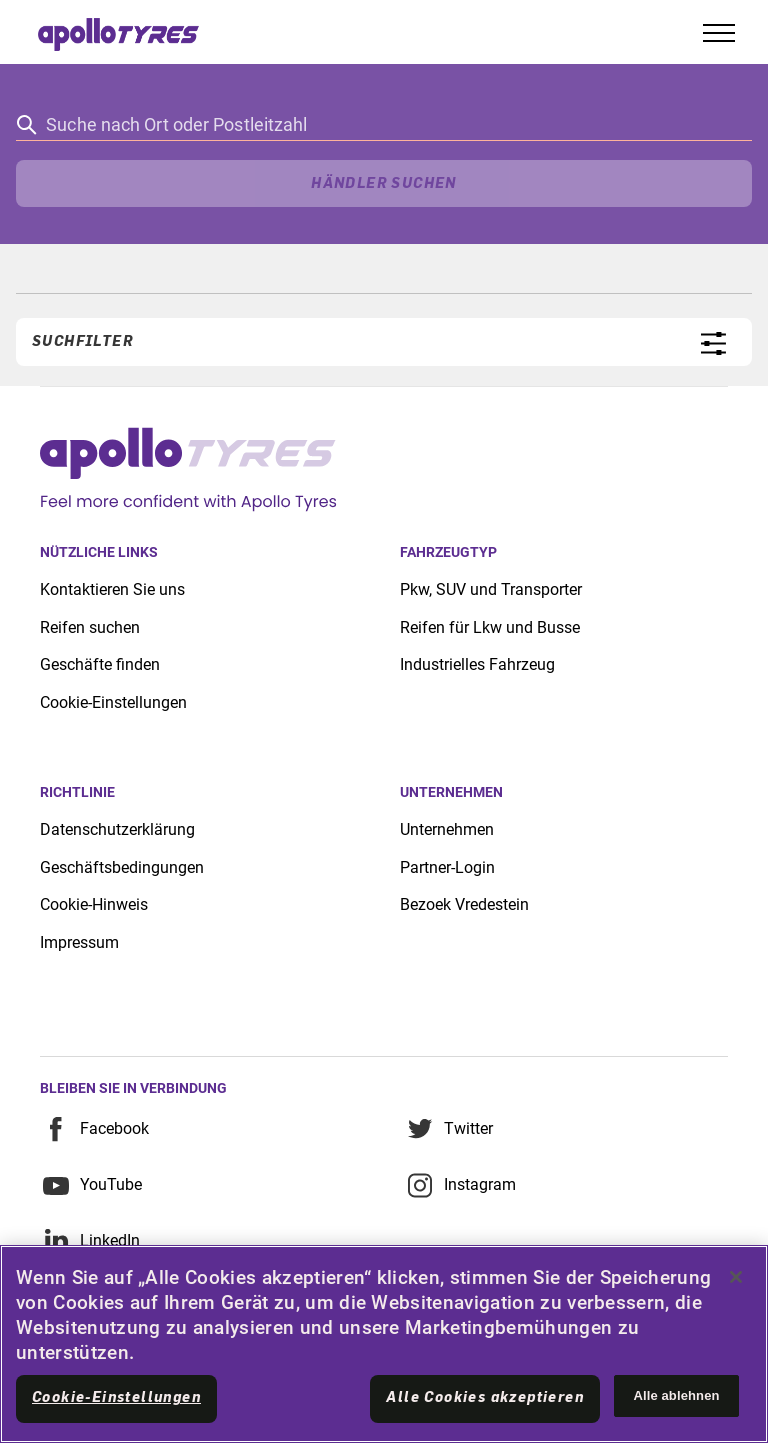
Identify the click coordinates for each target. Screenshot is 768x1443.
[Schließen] (736, 1277)
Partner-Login (447, 867)
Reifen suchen (90, 627)
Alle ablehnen (676, 1395)
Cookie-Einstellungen (113, 702)
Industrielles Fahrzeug (477, 664)
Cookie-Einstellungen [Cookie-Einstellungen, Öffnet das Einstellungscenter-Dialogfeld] (116, 1398)
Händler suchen (384, 184)
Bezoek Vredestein (464, 904)
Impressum (79, 942)
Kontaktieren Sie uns (112, 589)
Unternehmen (447, 829)
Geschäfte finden (100, 664)
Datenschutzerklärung (117, 829)
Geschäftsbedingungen (122, 867)
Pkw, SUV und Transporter (491, 589)
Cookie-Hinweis (94, 904)
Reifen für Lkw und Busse (490, 627)
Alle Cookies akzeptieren (485, 1398)
